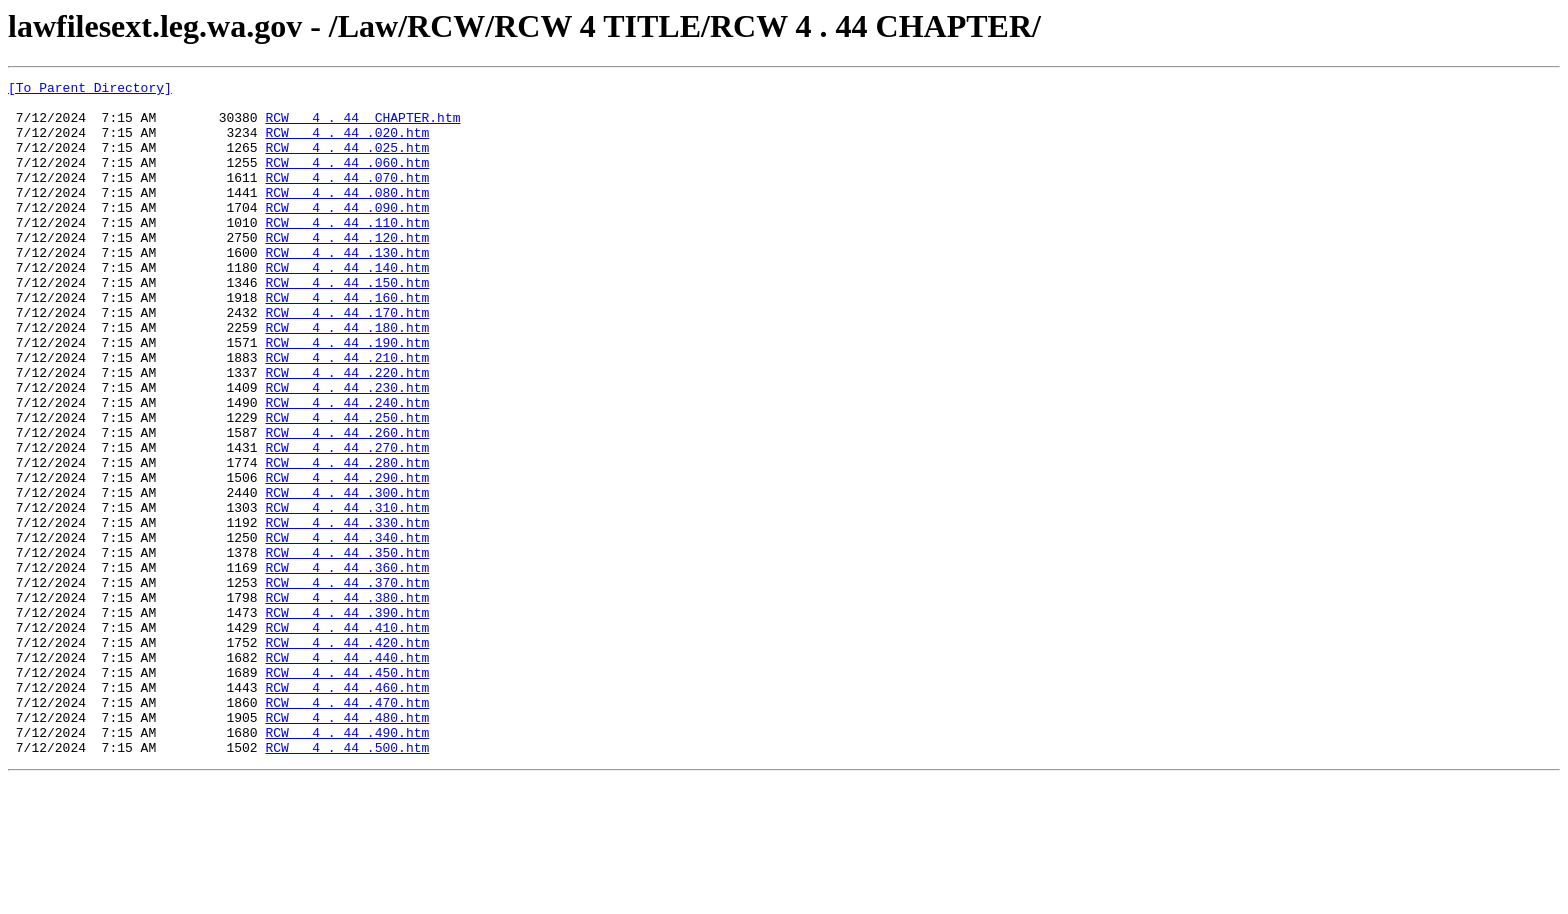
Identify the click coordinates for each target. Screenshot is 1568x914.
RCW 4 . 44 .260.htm (347, 504)
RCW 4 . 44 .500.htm (347, 882)
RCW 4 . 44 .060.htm (347, 180)
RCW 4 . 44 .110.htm (347, 252)
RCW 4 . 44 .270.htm (347, 522)
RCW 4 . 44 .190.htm (347, 396)
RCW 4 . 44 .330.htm (347, 612)
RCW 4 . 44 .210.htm (347, 414)
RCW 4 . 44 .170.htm (347, 360)
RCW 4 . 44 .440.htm (347, 774)
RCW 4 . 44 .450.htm (347, 792)
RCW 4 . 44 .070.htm (347, 198)
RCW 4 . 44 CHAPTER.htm (362, 126)
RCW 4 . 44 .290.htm (347, 558)
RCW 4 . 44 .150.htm (347, 324)
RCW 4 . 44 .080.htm (347, 216)
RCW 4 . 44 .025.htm (347, 162)
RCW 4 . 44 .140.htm (347, 306)
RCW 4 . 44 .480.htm (347, 846)
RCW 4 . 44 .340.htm (347, 630)
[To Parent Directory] (90, 90)
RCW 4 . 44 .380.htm (347, 702)
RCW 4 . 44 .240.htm (347, 468)
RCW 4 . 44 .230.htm (347, 450)
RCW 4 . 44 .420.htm (347, 756)
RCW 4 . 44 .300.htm (347, 576)
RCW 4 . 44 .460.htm (347, 810)
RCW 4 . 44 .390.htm (347, 720)
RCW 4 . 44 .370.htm (347, 684)
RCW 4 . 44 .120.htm (347, 270)
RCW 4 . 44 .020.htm (347, 144)
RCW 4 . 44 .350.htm (347, 648)
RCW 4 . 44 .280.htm (347, 540)
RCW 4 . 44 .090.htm (347, 234)
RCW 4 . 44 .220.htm (347, 432)
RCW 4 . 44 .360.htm (347, 666)
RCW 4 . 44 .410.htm (347, 738)
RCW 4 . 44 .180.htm (347, 378)
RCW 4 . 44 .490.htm (347, 864)
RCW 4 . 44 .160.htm (347, 342)
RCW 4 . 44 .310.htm (347, 594)
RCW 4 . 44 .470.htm (347, 828)
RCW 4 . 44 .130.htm (347, 288)
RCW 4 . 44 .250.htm (347, 486)
